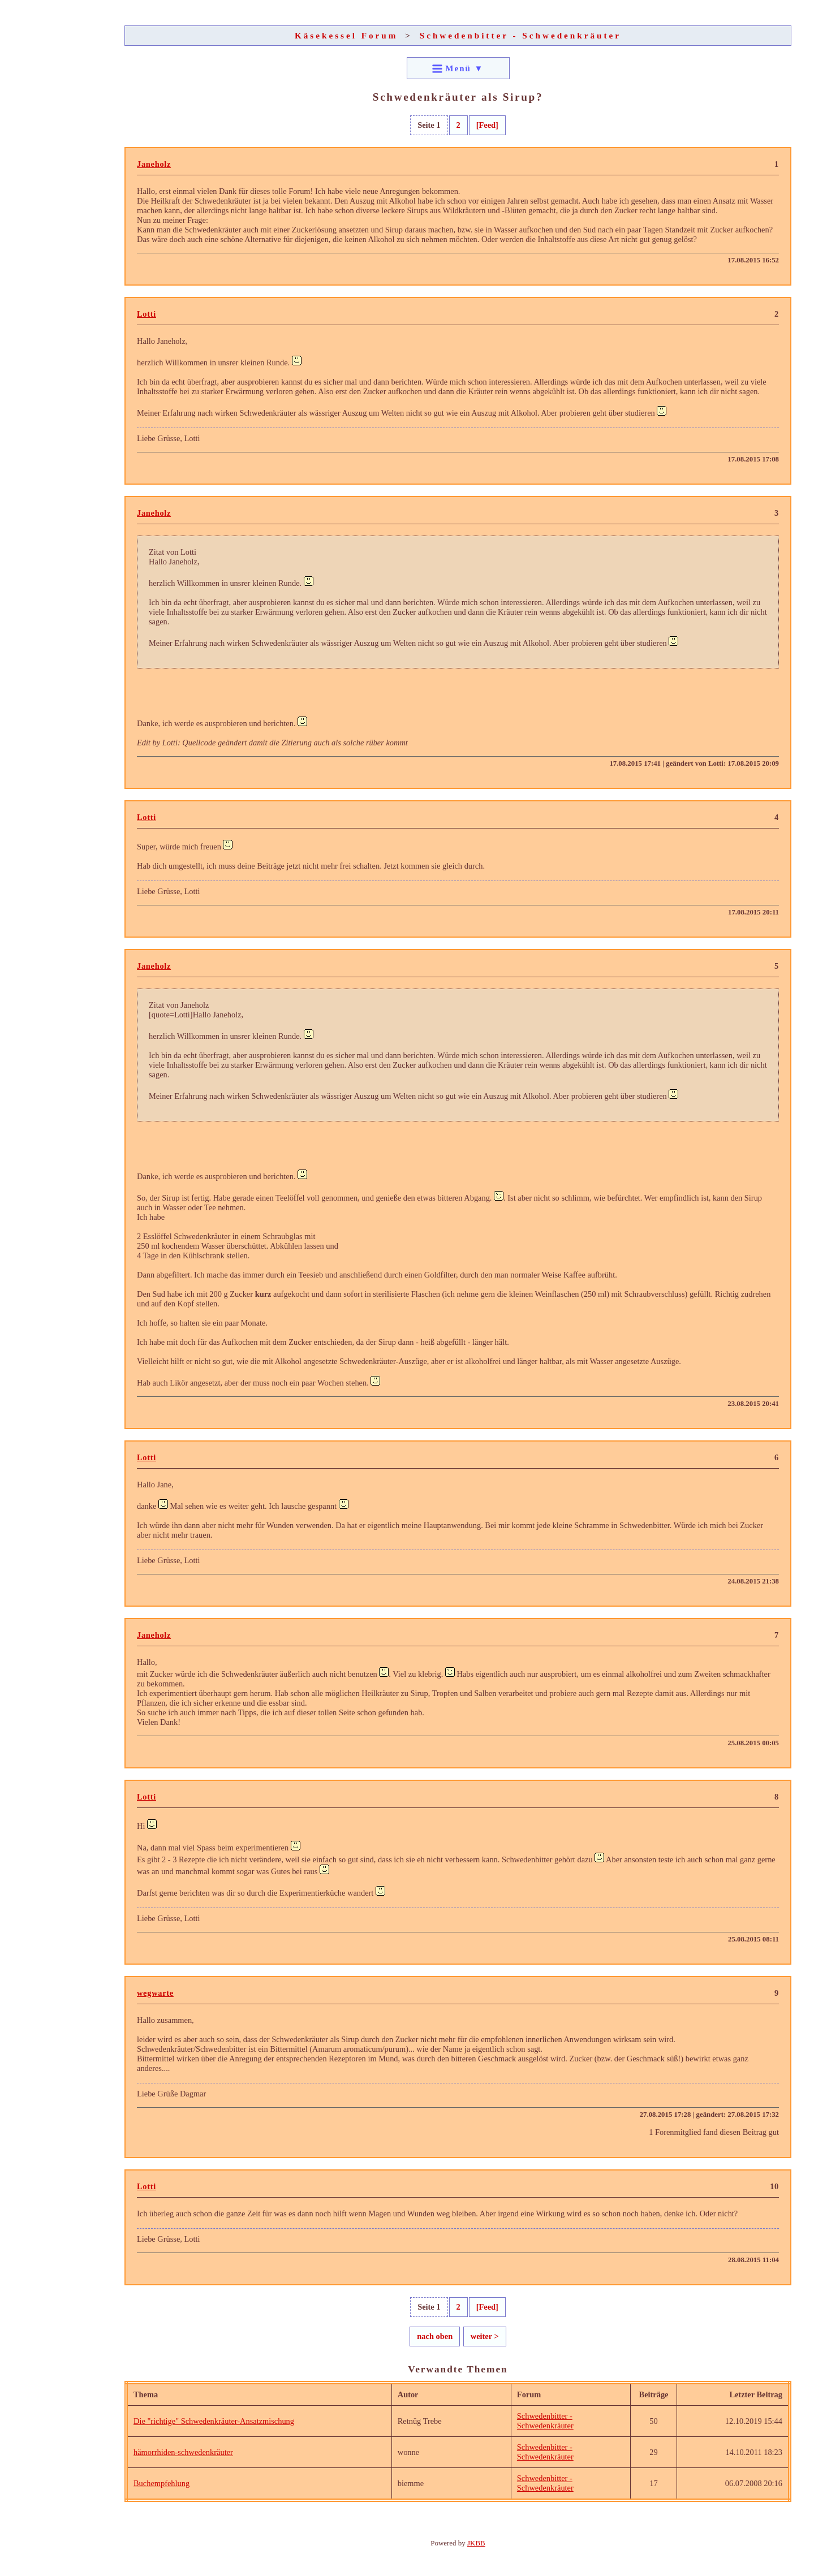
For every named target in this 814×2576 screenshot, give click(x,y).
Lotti (146, 313)
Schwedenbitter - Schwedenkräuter (520, 35)
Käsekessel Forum (346, 35)
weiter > (485, 2336)
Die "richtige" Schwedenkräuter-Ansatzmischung (213, 2421)
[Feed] (487, 125)
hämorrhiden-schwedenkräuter (183, 2452)
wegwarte (155, 1992)
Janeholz (154, 164)
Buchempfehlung (161, 2483)
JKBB (476, 2543)
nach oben (435, 2336)
